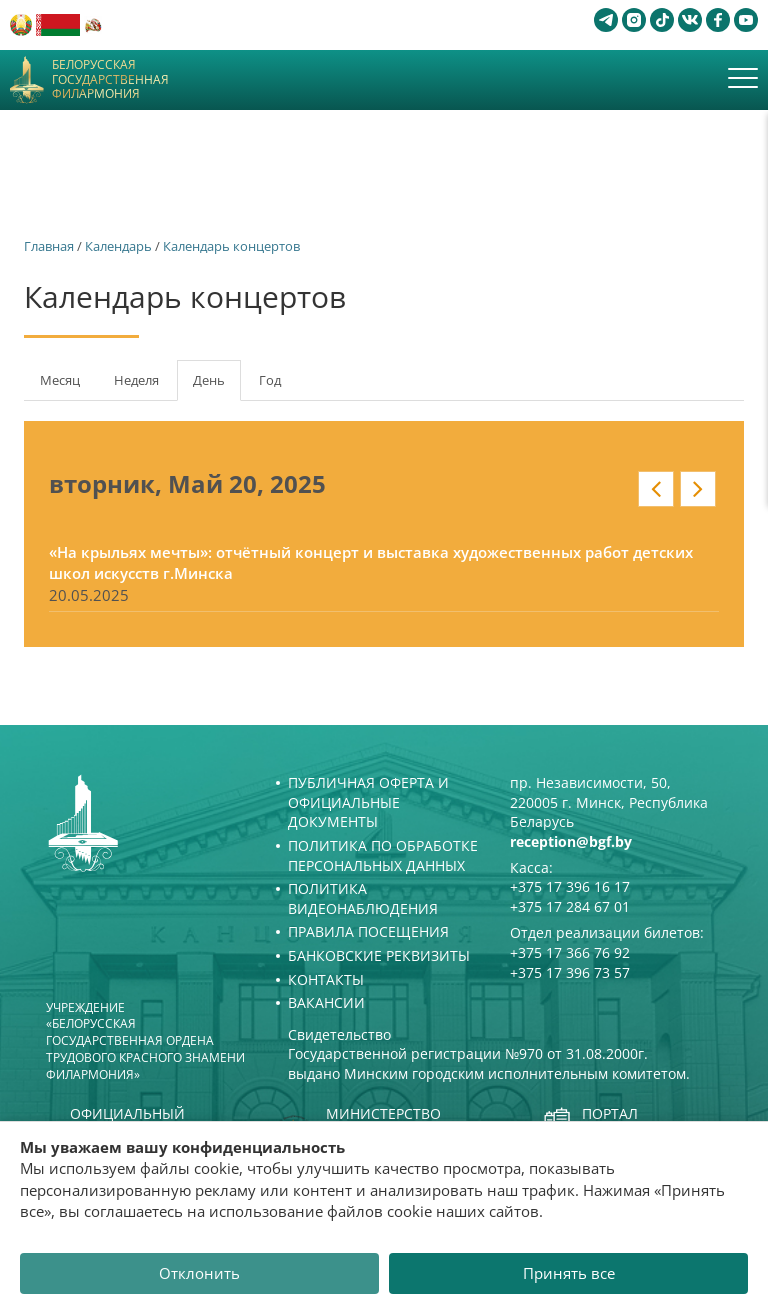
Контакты (326, 979)
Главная (49, 246)
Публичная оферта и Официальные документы (368, 802)
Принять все (569, 1273)
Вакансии (326, 1002)
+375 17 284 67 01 (570, 906)
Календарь (118, 246)
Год (270, 380)
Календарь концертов (231, 246)
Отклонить (199, 1273)
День (217, 386)
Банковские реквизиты (379, 955)
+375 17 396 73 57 (570, 972)
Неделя (136, 380)
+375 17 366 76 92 (570, 952)
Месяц (60, 380)
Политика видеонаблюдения (363, 898)
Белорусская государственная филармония (110, 79)
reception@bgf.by (571, 841)
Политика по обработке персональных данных (383, 855)
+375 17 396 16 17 (570, 886)
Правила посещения (368, 931)
